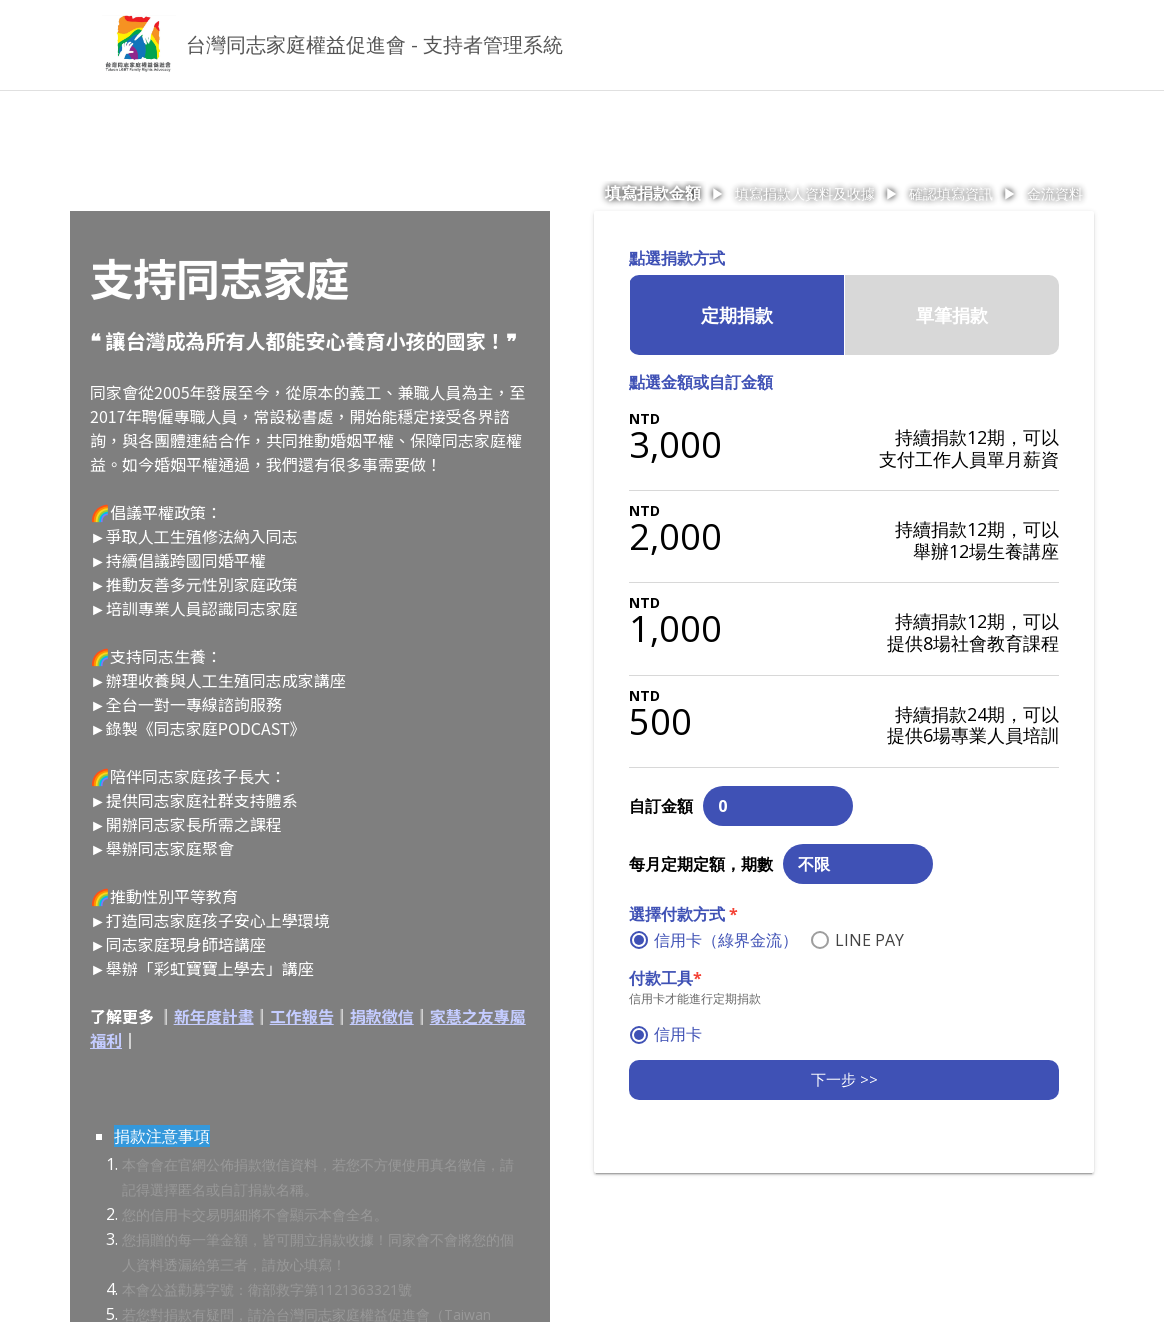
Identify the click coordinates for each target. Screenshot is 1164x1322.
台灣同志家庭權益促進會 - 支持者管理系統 (374, 44)
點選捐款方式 (677, 258)
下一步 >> (844, 1079)
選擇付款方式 (683, 914)
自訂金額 (661, 806)
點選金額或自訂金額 (701, 382)
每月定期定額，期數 (701, 864)
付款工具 (665, 978)
